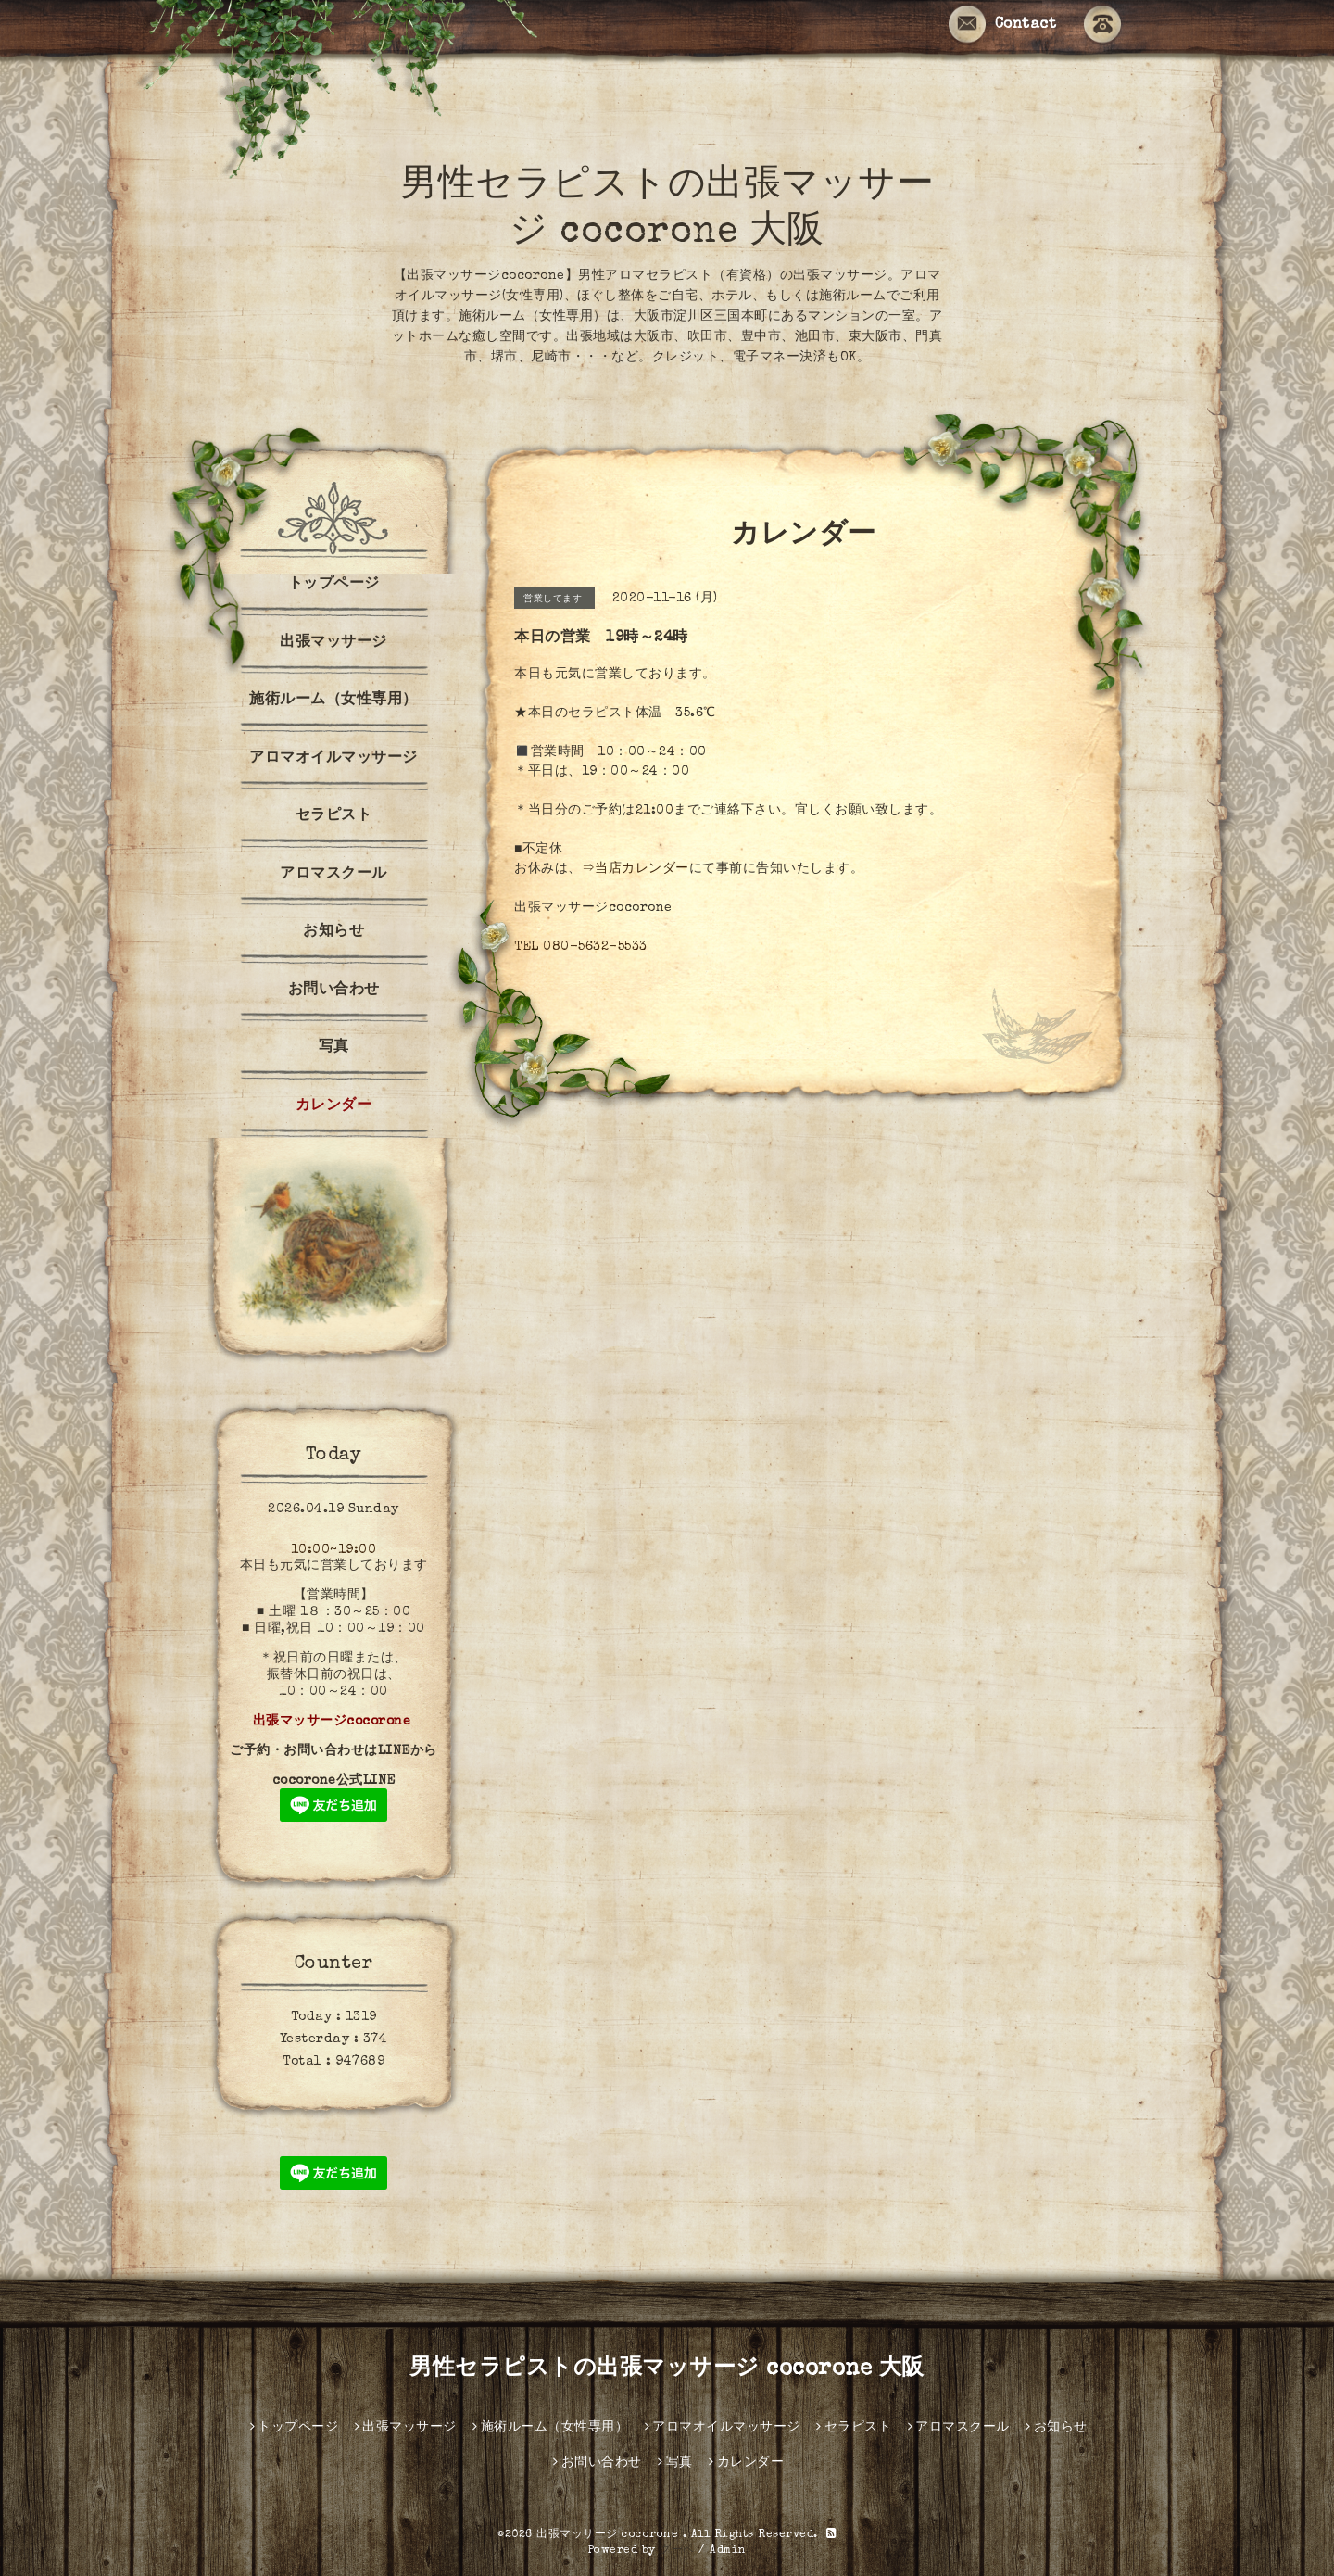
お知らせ (333, 932)
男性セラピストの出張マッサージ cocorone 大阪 (667, 2369)
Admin (728, 2551)
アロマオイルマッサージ (333, 758)
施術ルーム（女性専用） (333, 700)
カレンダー (334, 1106)
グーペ (677, 2551)
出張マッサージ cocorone (609, 2535)
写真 (334, 1048)
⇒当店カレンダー (635, 869)
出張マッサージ (333, 643)
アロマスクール (333, 874)
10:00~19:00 (334, 1550)
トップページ (334, 584)
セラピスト (334, 816)
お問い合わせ (334, 990)
